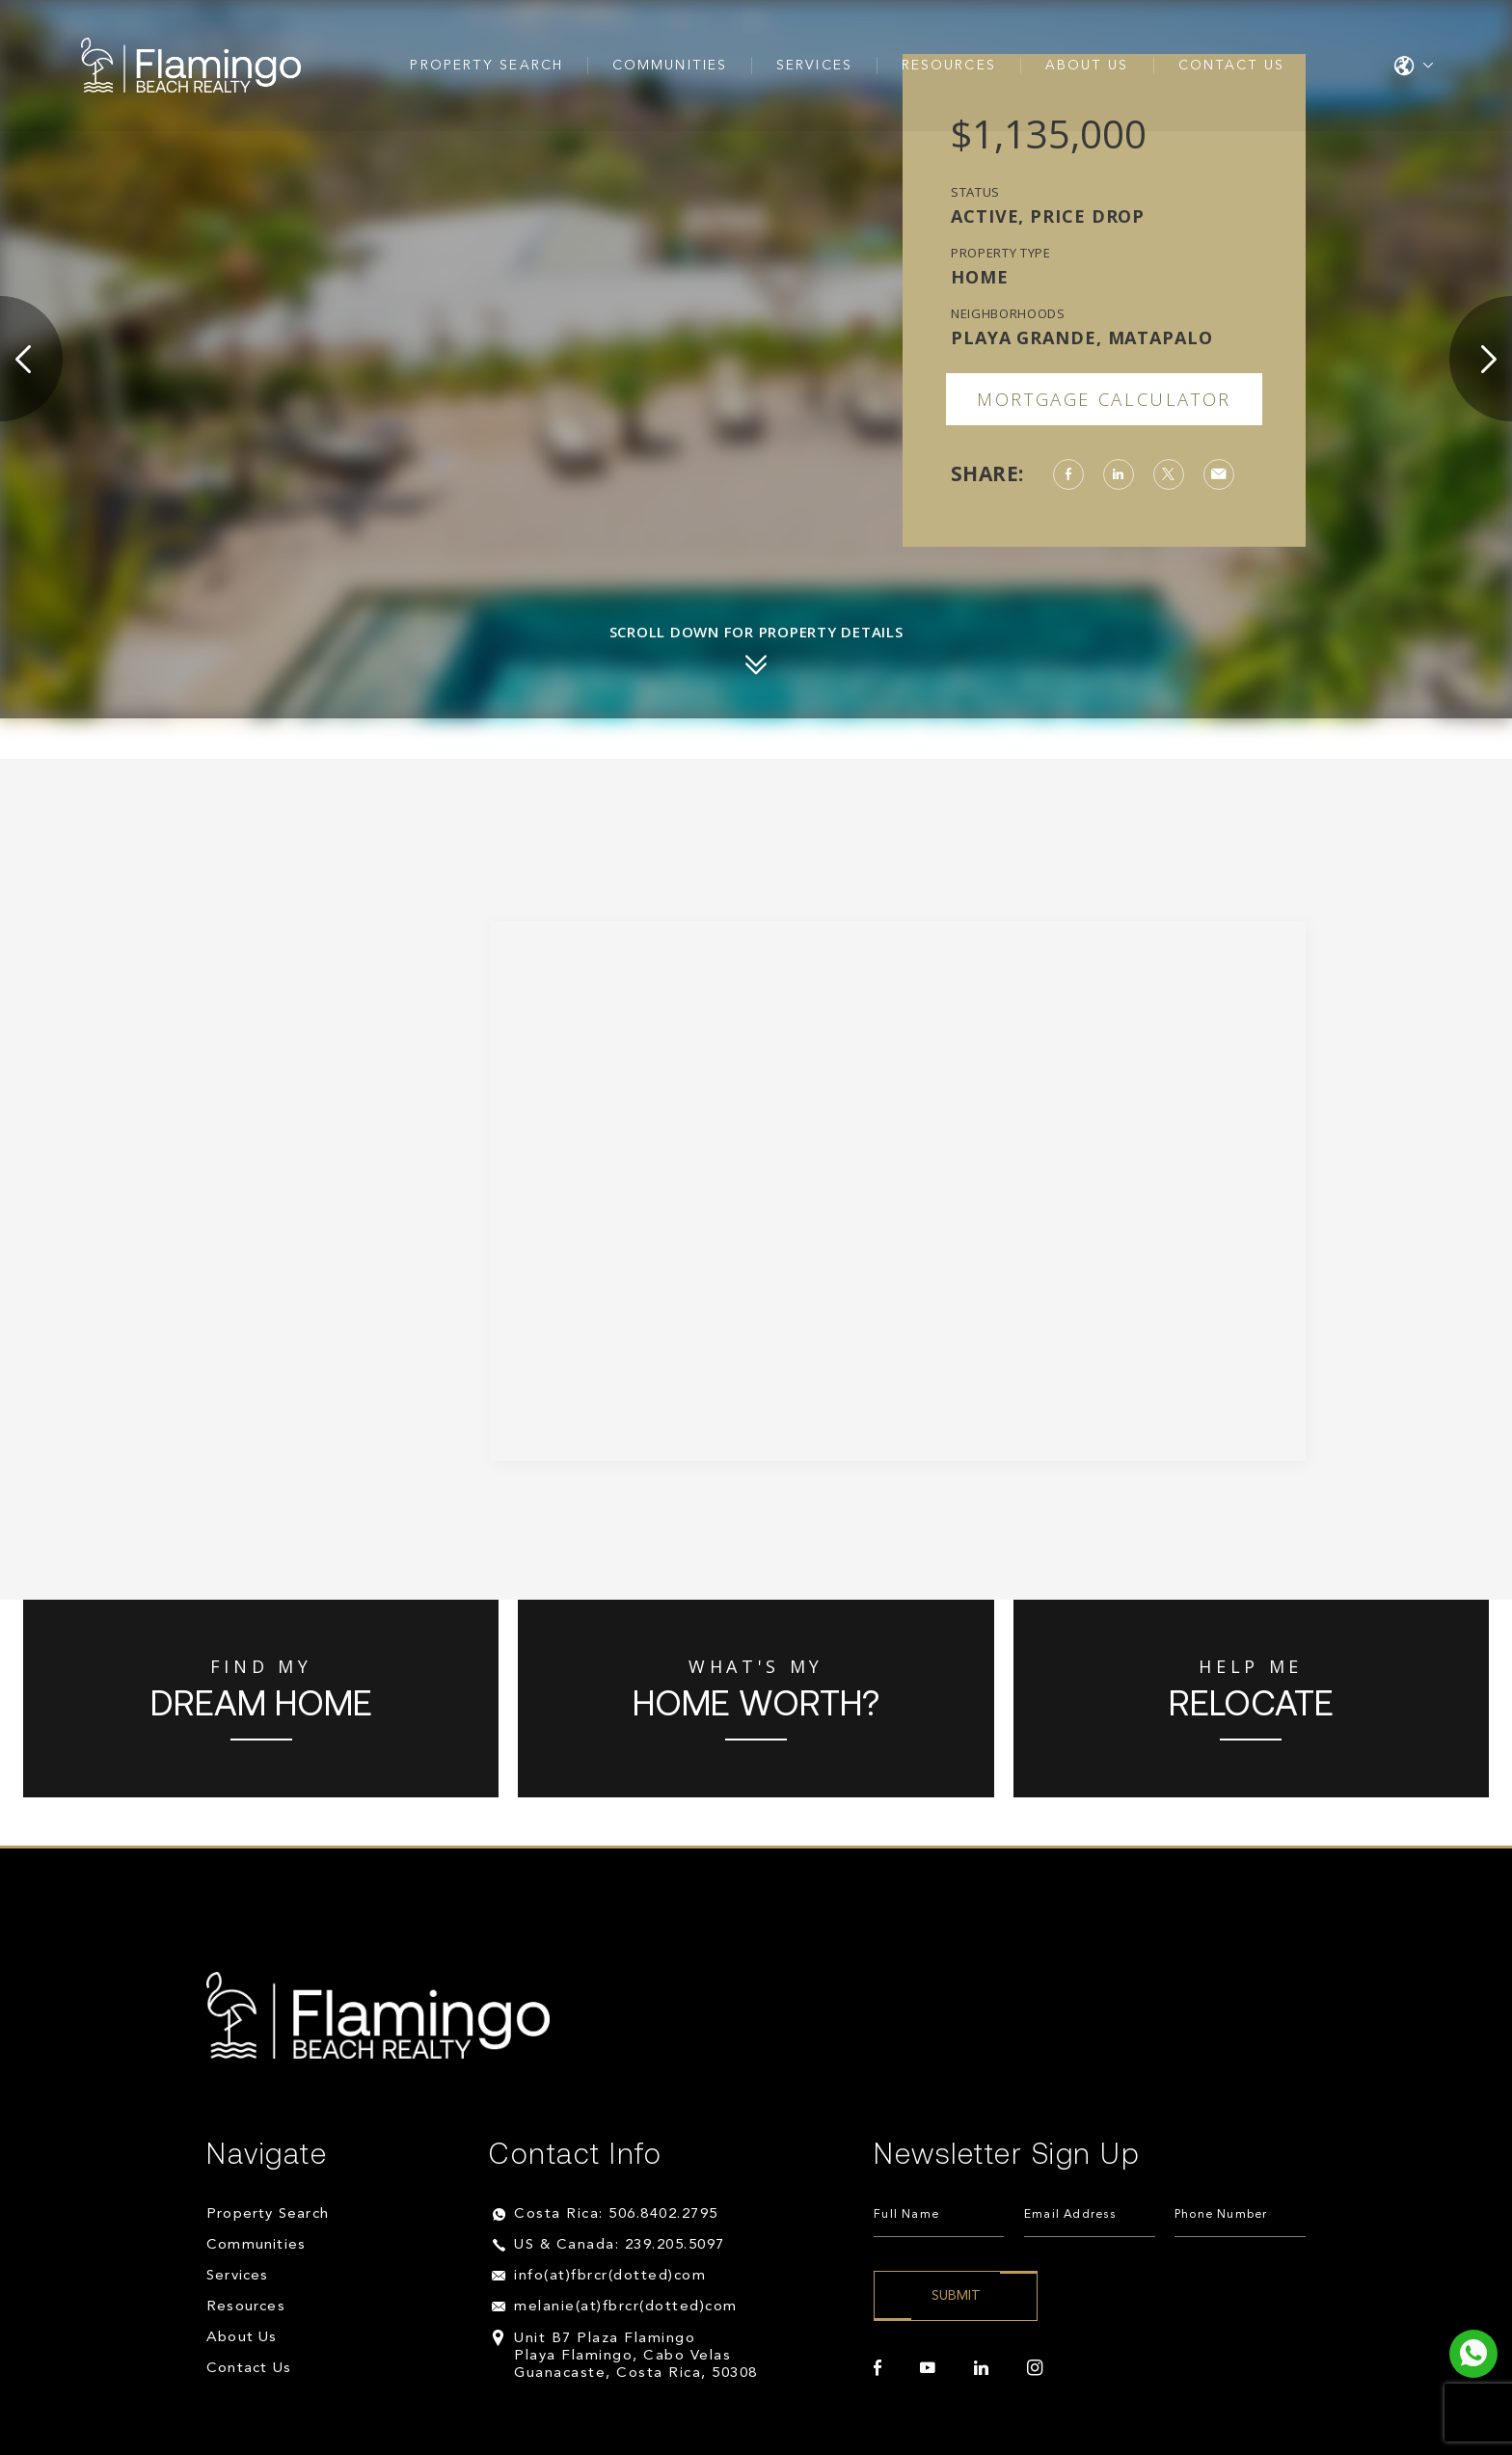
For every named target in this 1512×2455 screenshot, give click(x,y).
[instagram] (1034, 2368)
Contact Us (1231, 66)
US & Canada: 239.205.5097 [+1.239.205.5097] (619, 2245)
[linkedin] (981, 2368)
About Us (1087, 66)
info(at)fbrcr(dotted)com (610, 2276)
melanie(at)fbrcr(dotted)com (626, 2307)
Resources (949, 66)
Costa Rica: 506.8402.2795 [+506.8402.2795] (616, 2214)
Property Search (486, 66)
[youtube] (927, 2368)
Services (814, 66)
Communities (669, 66)
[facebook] (877, 2368)
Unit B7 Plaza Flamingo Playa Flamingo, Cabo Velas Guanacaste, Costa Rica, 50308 (636, 2356)
